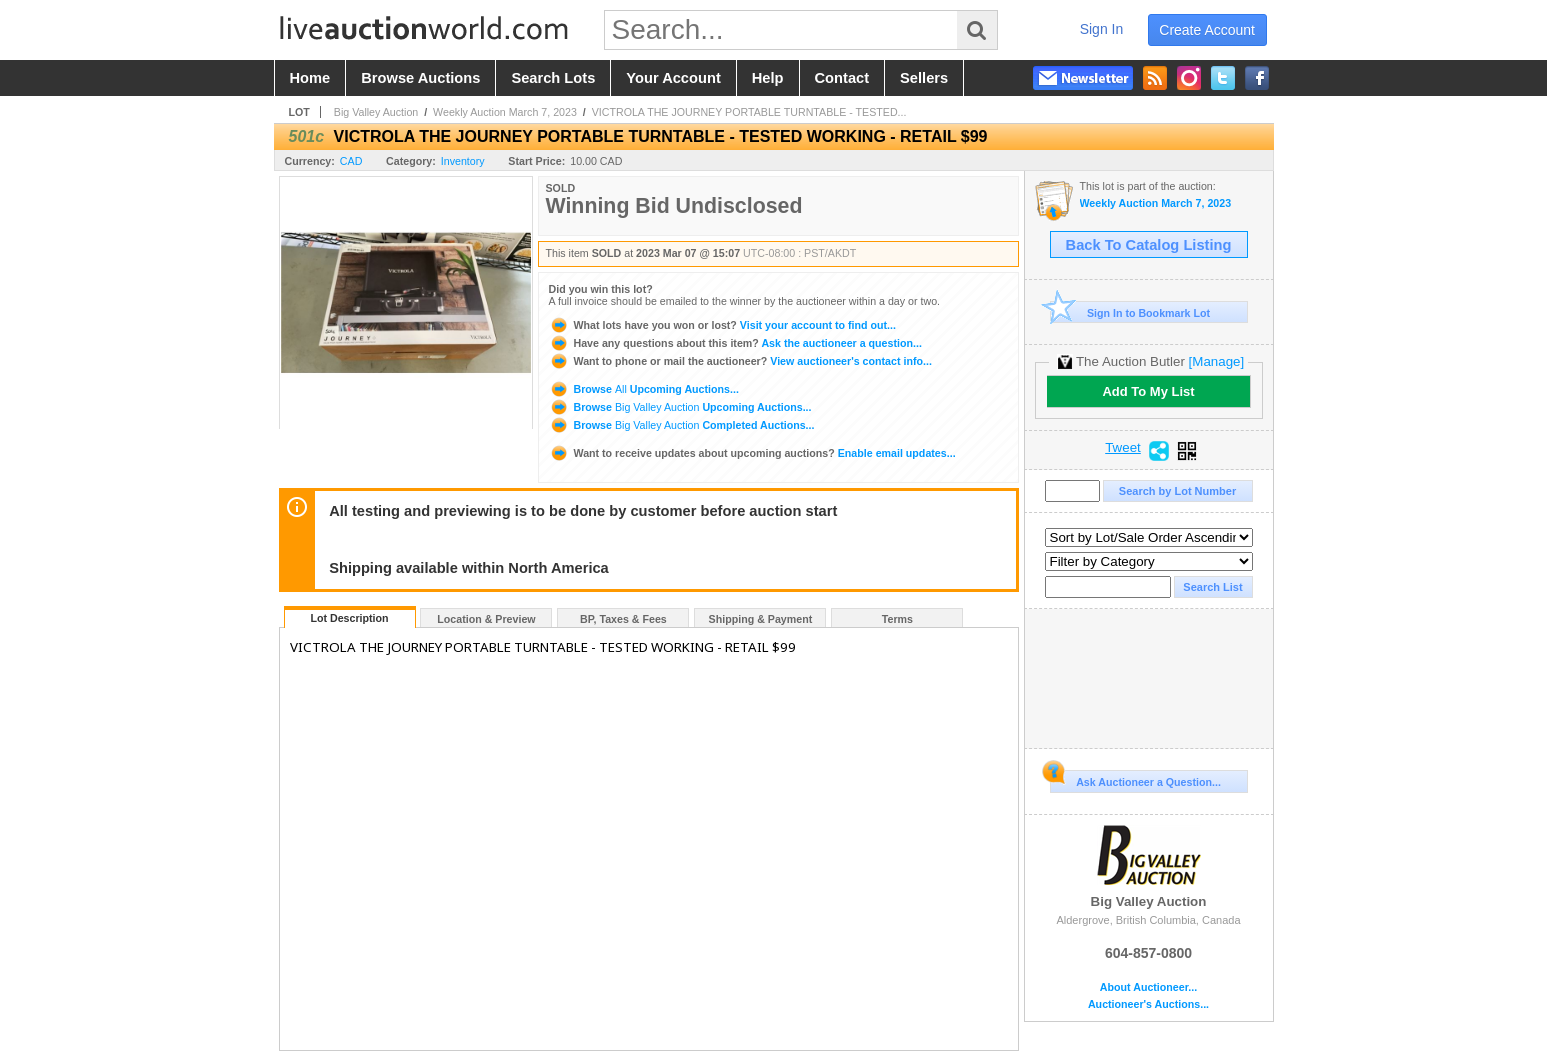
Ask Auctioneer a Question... (1135, 779)
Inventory (463, 161)
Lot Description (349, 618)
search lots (553, 78)
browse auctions (420, 78)
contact (842, 78)
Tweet (1123, 448)
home (310, 78)
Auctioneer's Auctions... (1148, 1004)
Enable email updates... (752, 453)
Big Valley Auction (376, 112)
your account (673, 78)
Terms (897, 619)
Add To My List (1148, 391)
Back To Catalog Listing (1149, 245)
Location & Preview (486, 619)
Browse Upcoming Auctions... (644, 389)
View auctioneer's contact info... (740, 361)
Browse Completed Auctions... (682, 425)
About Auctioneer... (1148, 987)
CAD (351, 161)
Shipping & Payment (761, 619)
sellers (924, 78)
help (768, 78)
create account (1207, 30)
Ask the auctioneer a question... (735, 343)
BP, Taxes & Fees (623, 619)
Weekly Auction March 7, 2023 (505, 112)
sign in (1102, 29)
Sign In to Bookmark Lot (1130, 312)
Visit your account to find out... (722, 325)
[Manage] (1216, 361)
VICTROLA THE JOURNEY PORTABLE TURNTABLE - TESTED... (749, 112)
